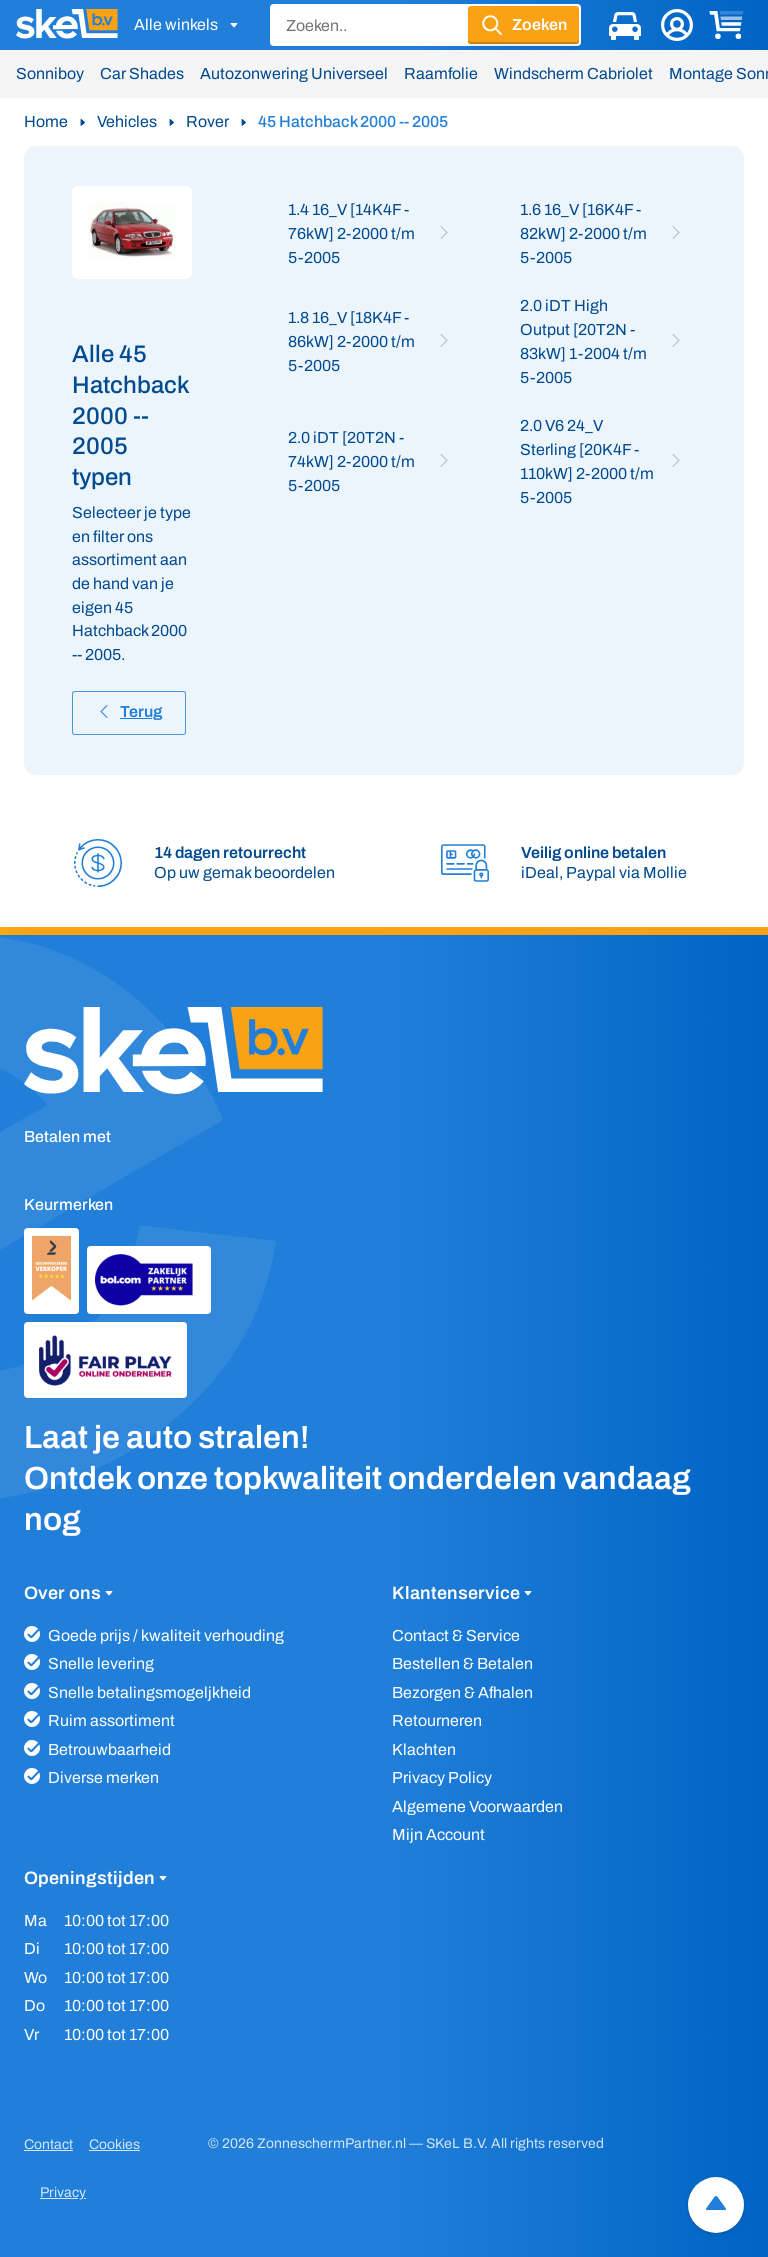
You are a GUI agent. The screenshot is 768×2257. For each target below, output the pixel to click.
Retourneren (437, 1720)
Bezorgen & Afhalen (462, 1692)
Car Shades (142, 73)
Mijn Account (438, 1834)
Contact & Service (456, 1635)
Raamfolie (441, 73)
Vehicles (127, 121)
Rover (207, 121)
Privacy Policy (442, 1777)
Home (46, 121)
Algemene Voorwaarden (477, 1806)
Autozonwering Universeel (294, 73)
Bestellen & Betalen (462, 1663)
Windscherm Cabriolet (573, 73)
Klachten (424, 1749)
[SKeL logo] (67, 25)
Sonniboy (50, 73)
